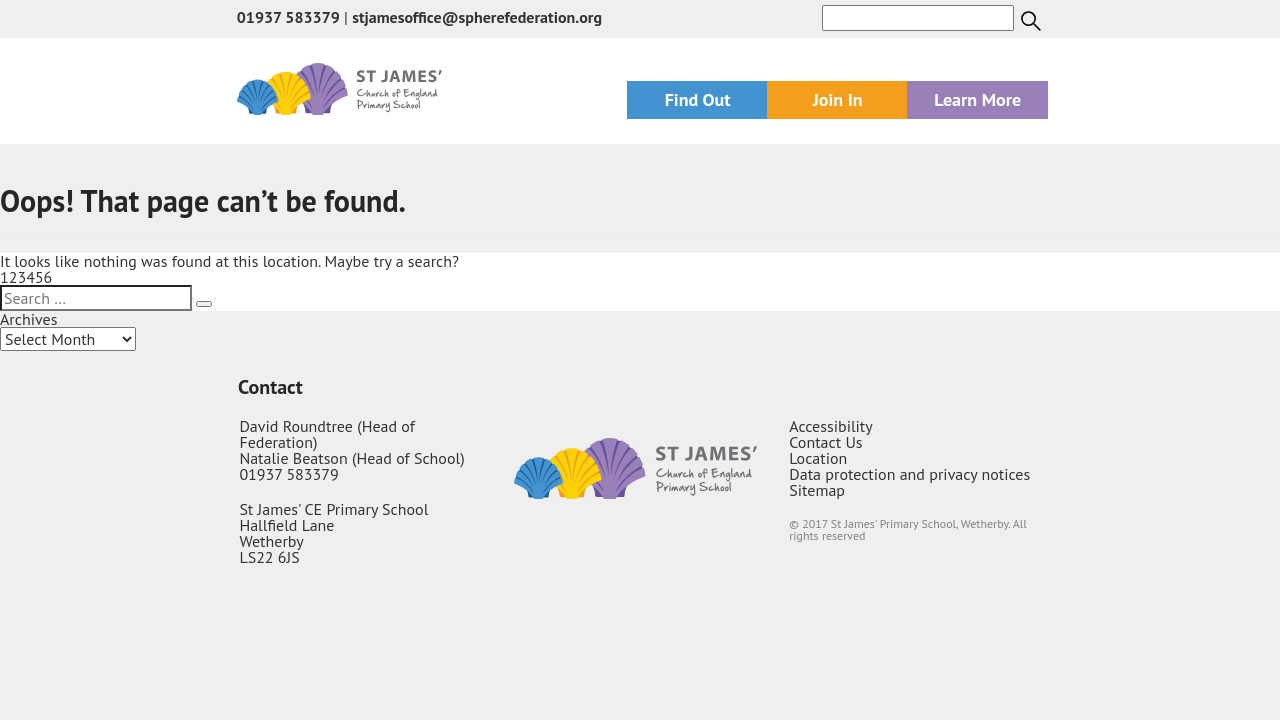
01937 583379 (288, 17)
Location (818, 458)
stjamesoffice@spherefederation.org (477, 17)
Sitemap (817, 490)
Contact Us (825, 442)
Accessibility (831, 426)
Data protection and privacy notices (909, 474)
